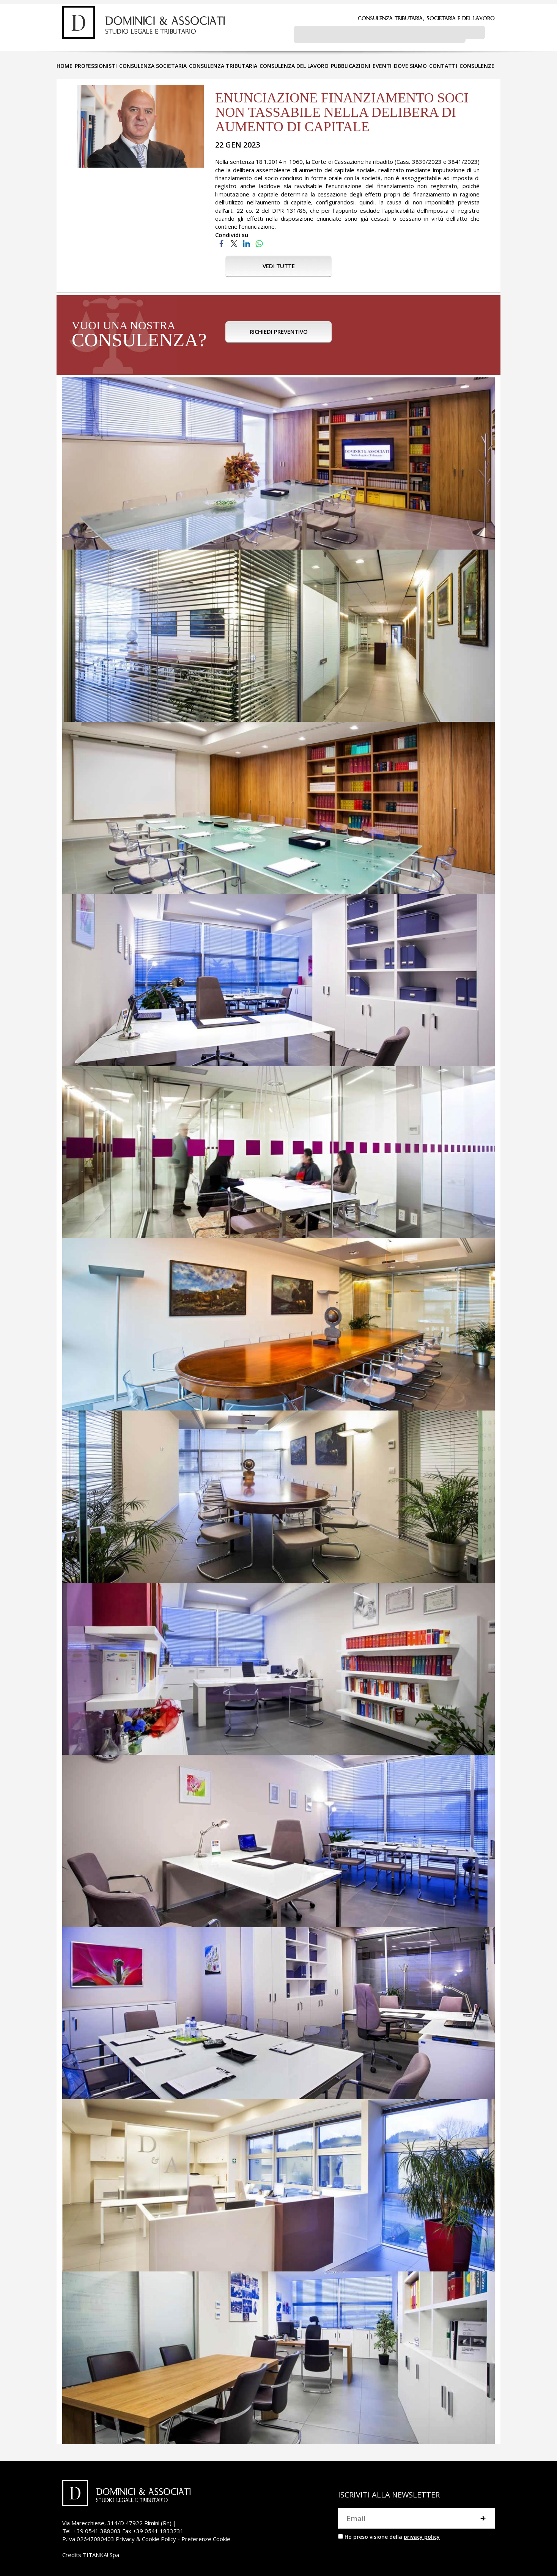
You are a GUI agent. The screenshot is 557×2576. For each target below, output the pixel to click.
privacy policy (422, 2534)
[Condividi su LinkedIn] (246, 241)
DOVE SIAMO (410, 64)
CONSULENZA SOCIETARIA (153, 64)
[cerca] (380, 34)
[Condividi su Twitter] (234, 241)
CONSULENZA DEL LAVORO (294, 64)
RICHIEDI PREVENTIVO (279, 334)
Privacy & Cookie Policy (146, 2537)
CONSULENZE (476, 64)
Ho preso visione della (392, 2534)
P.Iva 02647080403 (88, 2537)
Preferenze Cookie (205, 2537)
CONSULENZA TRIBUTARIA (223, 64)
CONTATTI (443, 64)
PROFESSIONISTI (96, 64)
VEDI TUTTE (279, 264)
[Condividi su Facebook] (221, 241)
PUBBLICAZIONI (350, 64)
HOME (64, 64)
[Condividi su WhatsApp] (259, 241)
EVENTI (382, 64)
